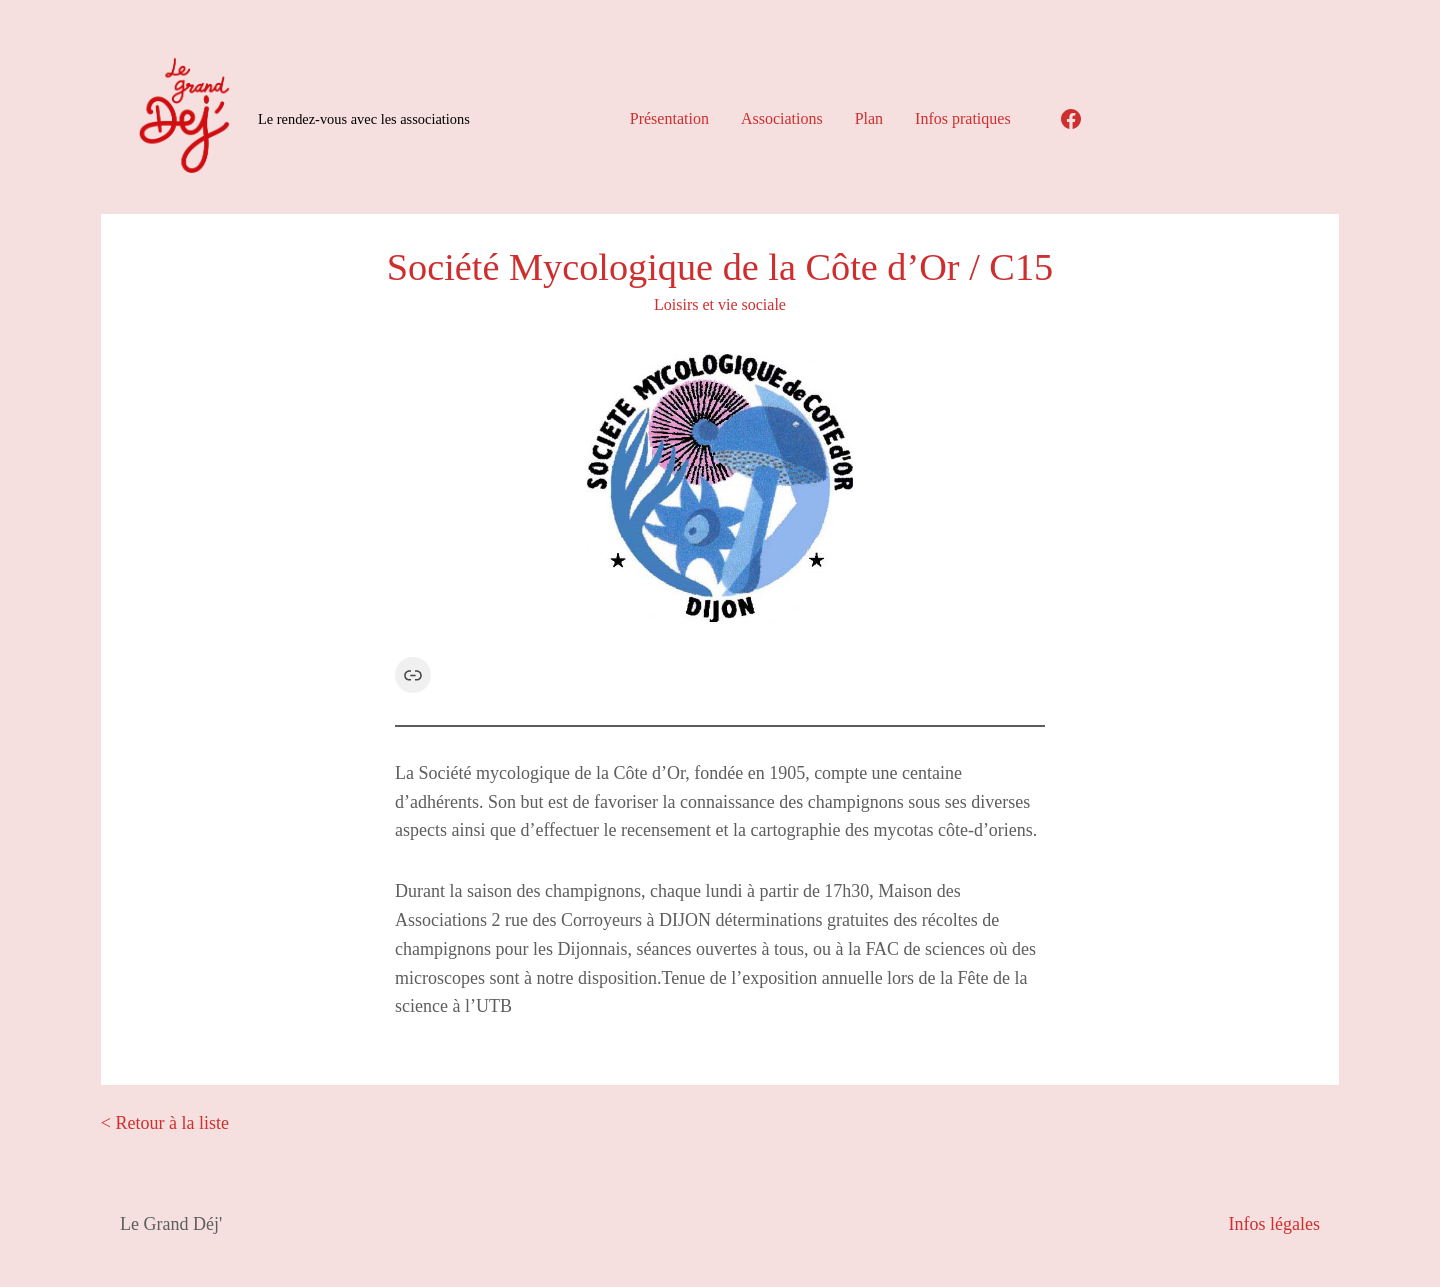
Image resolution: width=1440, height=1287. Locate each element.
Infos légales (1274, 1224)
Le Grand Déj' (171, 1224)
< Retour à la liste (165, 1123)
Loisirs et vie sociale (720, 304)
